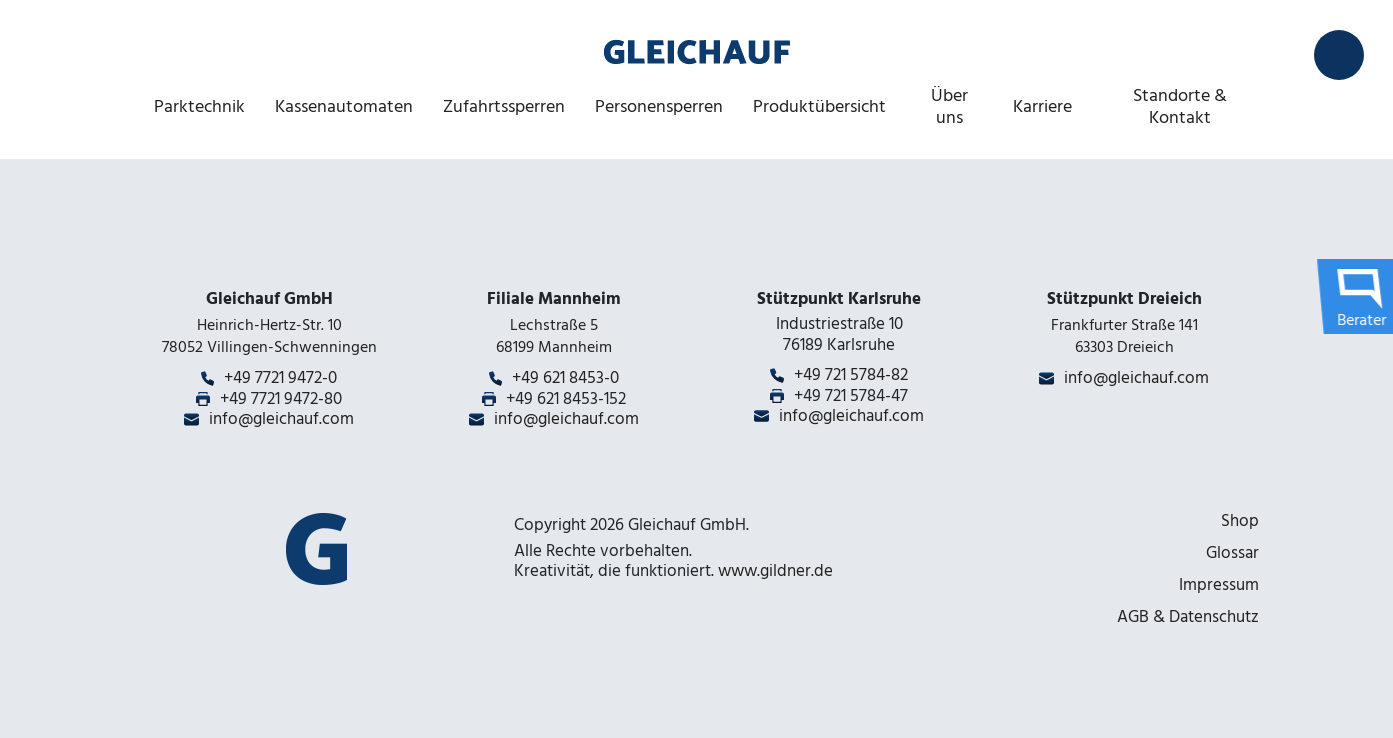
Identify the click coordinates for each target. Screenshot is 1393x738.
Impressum (1219, 585)
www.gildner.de (775, 571)
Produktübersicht (819, 106)
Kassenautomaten (344, 106)
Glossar (1232, 553)
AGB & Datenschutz (1188, 617)
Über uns (949, 106)
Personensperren (659, 106)
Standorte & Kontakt (1180, 106)
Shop (1240, 521)
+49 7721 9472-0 (280, 378)
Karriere (1042, 106)
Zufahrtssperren (504, 106)
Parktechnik (199, 106)
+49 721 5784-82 (851, 375)
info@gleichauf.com (281, 419)
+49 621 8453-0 (565, 378)
